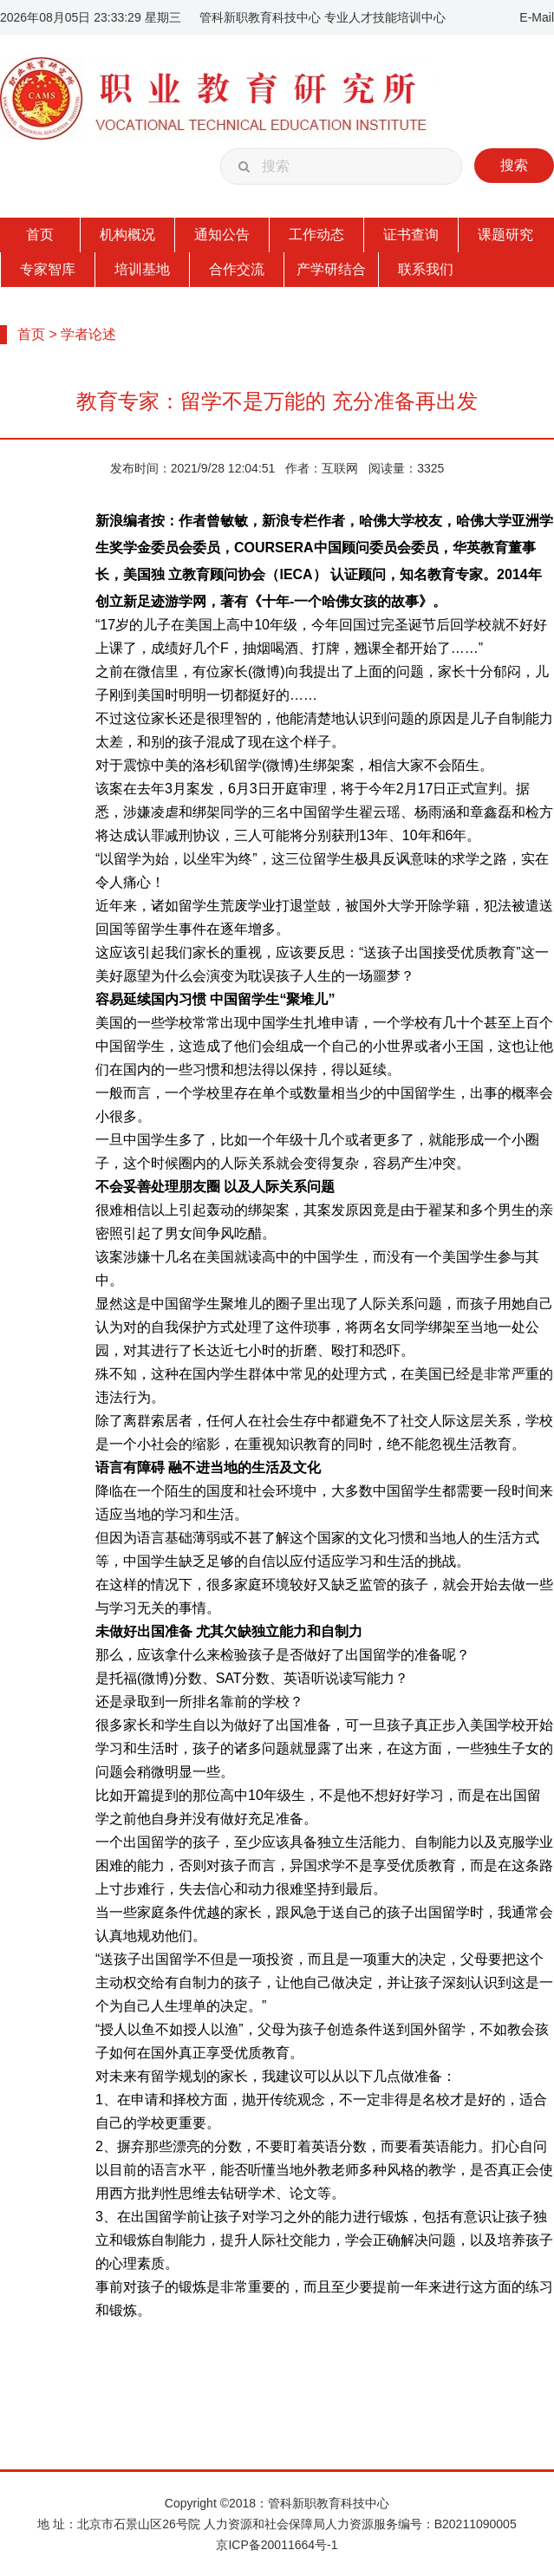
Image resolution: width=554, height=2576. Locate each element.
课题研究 (505, 234)
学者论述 (88, 334)
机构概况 (127, 234)
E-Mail (536, 17)
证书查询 (411, 234)
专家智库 (47, 269)
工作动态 (316, 234)
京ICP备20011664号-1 (276, 2545)
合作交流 (236, 269)
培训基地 (142, 269)
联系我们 (425, 269)
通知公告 (222, 234)
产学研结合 (331, 269)
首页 (40, 234)
